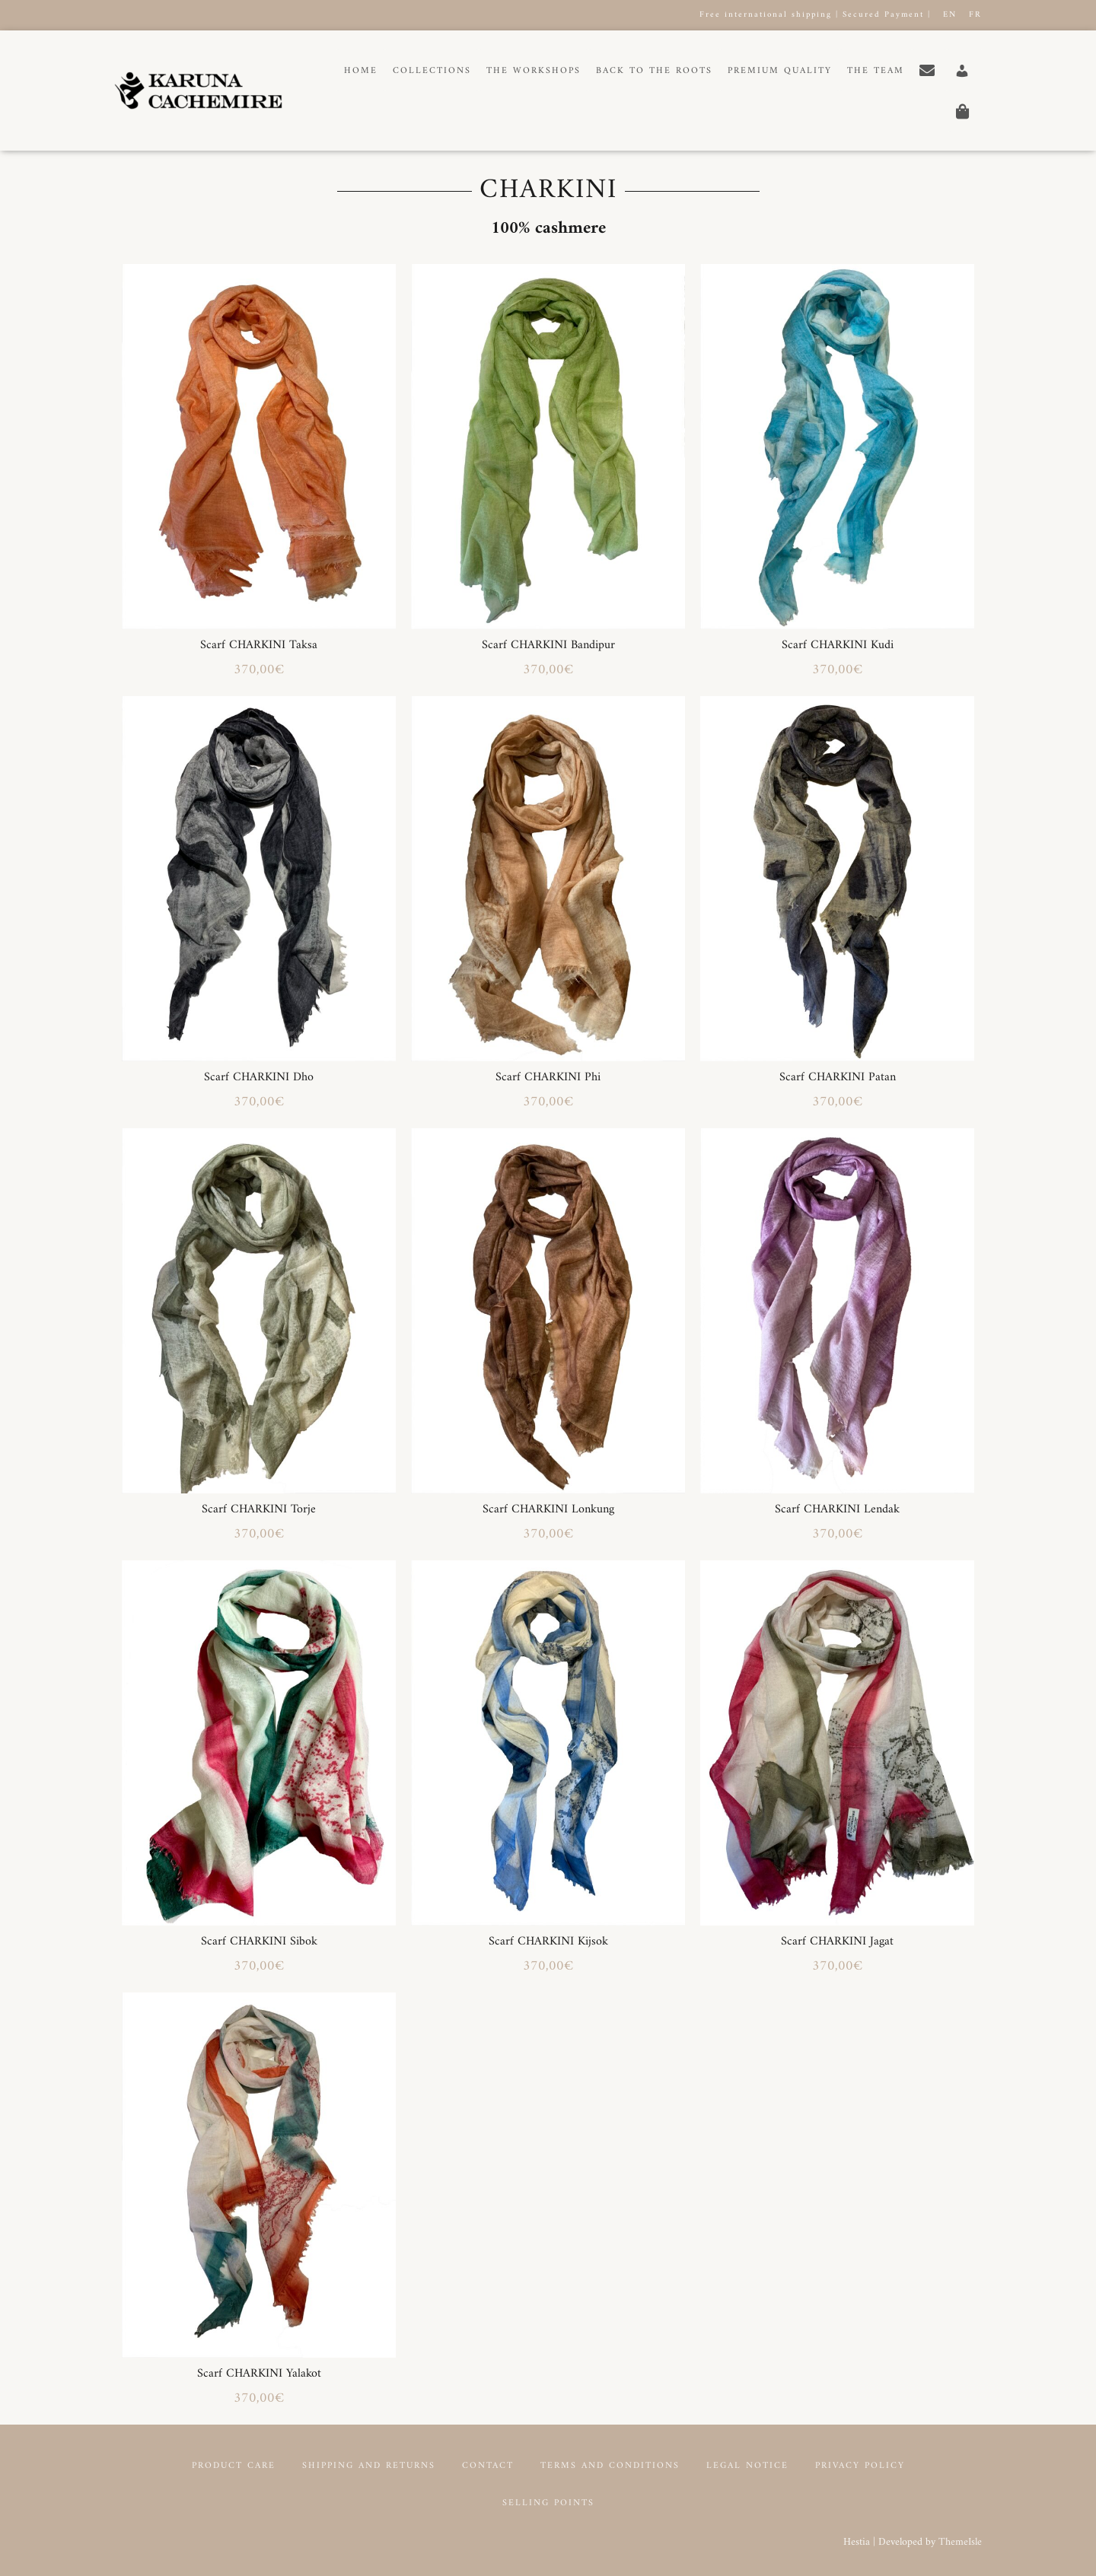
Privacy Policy (860, 2466)
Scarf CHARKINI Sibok (259, 1941)
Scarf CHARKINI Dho (259, 1077)
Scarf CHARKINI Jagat (837, 1941)
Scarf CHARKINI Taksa (258, 645)
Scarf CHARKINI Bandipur (548, 645)
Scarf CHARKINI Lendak (837, 1509)
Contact (488, 2466)
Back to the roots (654, 71)
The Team (875, 71)
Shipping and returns (368, 2466)
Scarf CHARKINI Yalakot (259, 2373)
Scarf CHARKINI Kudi (838, 645)
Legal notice (747, 2466)
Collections (432, 71)
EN (950, 15)
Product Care (234, 2466)
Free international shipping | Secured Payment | (815, 15)
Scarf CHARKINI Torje (259, 1509)
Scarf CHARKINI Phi (548, 1077)
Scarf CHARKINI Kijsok (548, 1941)
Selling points (548, 2503)
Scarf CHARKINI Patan (837, 1077)
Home (361, 71)
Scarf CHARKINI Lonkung (548, 1509)
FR (975, 15)
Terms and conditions (610, 2466)
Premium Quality (780, 71)
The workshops (533, 71)
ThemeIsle (960, 2542)
